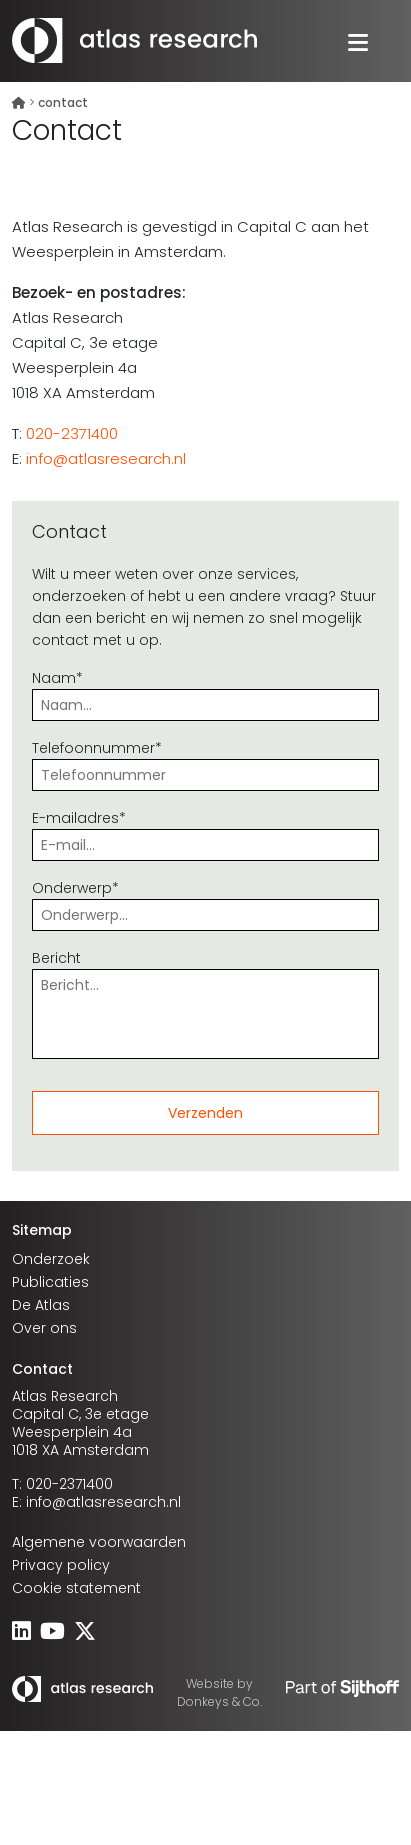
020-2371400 (72, 433)
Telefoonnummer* (205, 761)
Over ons (44, 1328)
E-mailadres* (205, 831)
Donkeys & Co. (219, 1701)
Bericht (205, 1006)
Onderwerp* (205, 901)
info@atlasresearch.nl (106, 458)
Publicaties (50, 1282)
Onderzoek (51, 1259)
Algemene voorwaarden (99, 1542)
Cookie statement (76, 1588)
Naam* (205, 691)
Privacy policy (61, 1565)
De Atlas (41, 1305)
